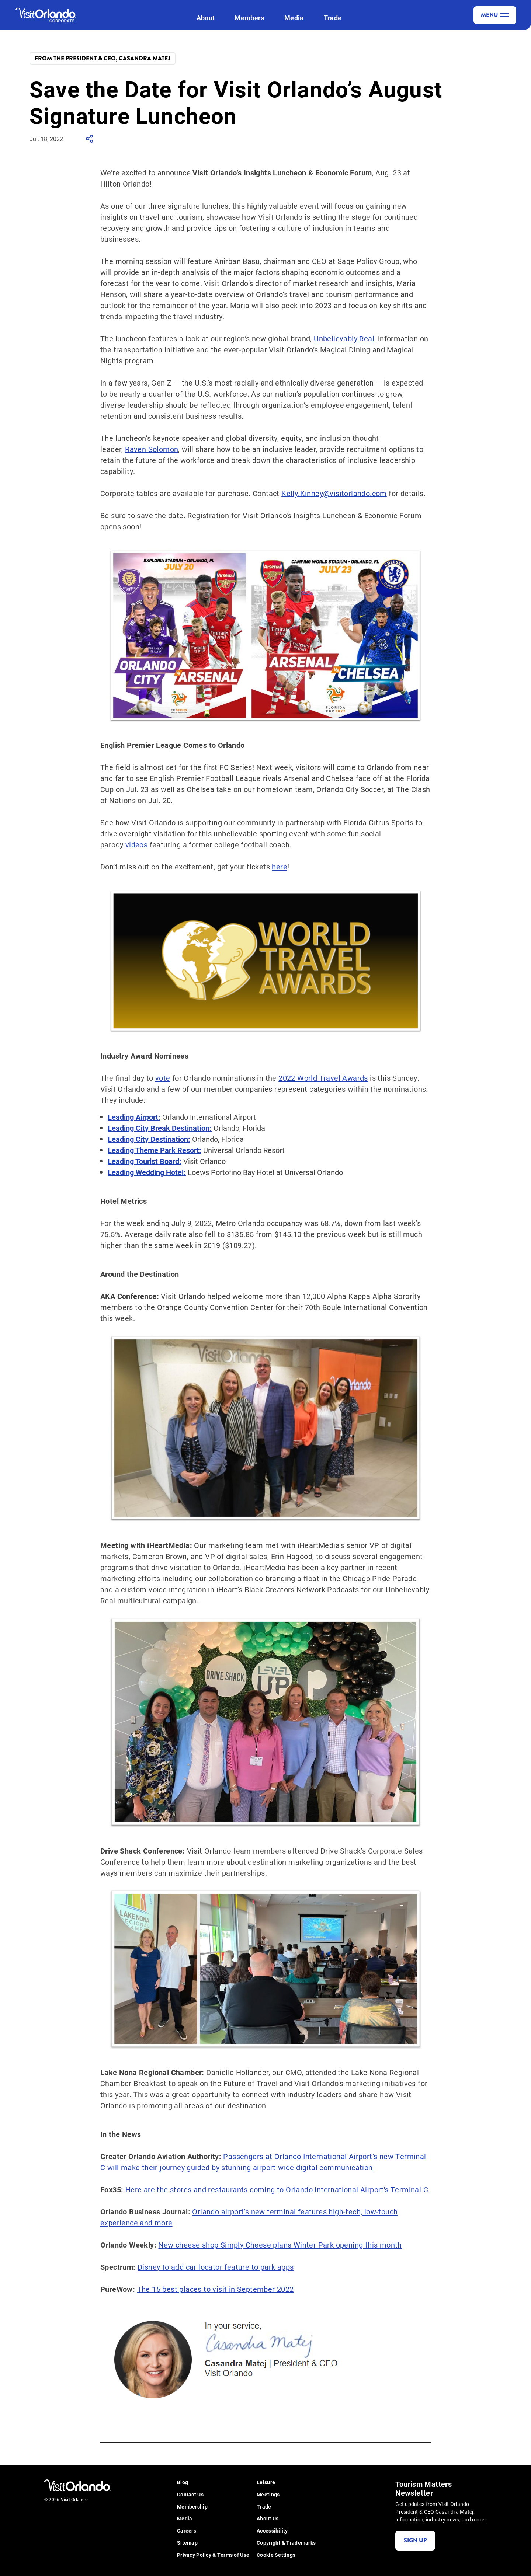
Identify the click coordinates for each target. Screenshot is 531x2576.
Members (249, 17)
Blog (182, 2482)
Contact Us (190, 2495)
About (206, 17)
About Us (267, 2519)
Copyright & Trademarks (286, 2543)
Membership (192, 2507)
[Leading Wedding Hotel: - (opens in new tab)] (147, 1172)
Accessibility (272, 2531)
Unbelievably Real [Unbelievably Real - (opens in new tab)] (344, 338)
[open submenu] (219, 18)
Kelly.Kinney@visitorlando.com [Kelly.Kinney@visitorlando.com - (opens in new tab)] (334, 493)
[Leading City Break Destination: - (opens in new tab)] (160, 1128)
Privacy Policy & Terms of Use (213, 2555)
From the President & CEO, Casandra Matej (102, 58)
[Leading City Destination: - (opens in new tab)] (149, 1139)
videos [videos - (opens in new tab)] (136, 844)
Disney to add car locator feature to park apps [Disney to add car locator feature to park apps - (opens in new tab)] (216, 2267)
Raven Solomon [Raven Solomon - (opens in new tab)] (151, 449)
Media (294, 17)
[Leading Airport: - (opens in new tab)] (134, 1117)
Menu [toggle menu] (495, 15)
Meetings (268, 2495)
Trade (333, 17)
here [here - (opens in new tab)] (279, 866)
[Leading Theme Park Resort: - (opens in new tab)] (154, 1150)
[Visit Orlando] (51, 15)
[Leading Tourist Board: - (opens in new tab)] (144, 1161)
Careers (186, 2531)
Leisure (266, 2482)
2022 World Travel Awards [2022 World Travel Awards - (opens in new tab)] (323, 1078)
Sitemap (187, 2543)
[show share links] (89, 141)
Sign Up (415, 2540)
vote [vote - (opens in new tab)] (162, 1078)
